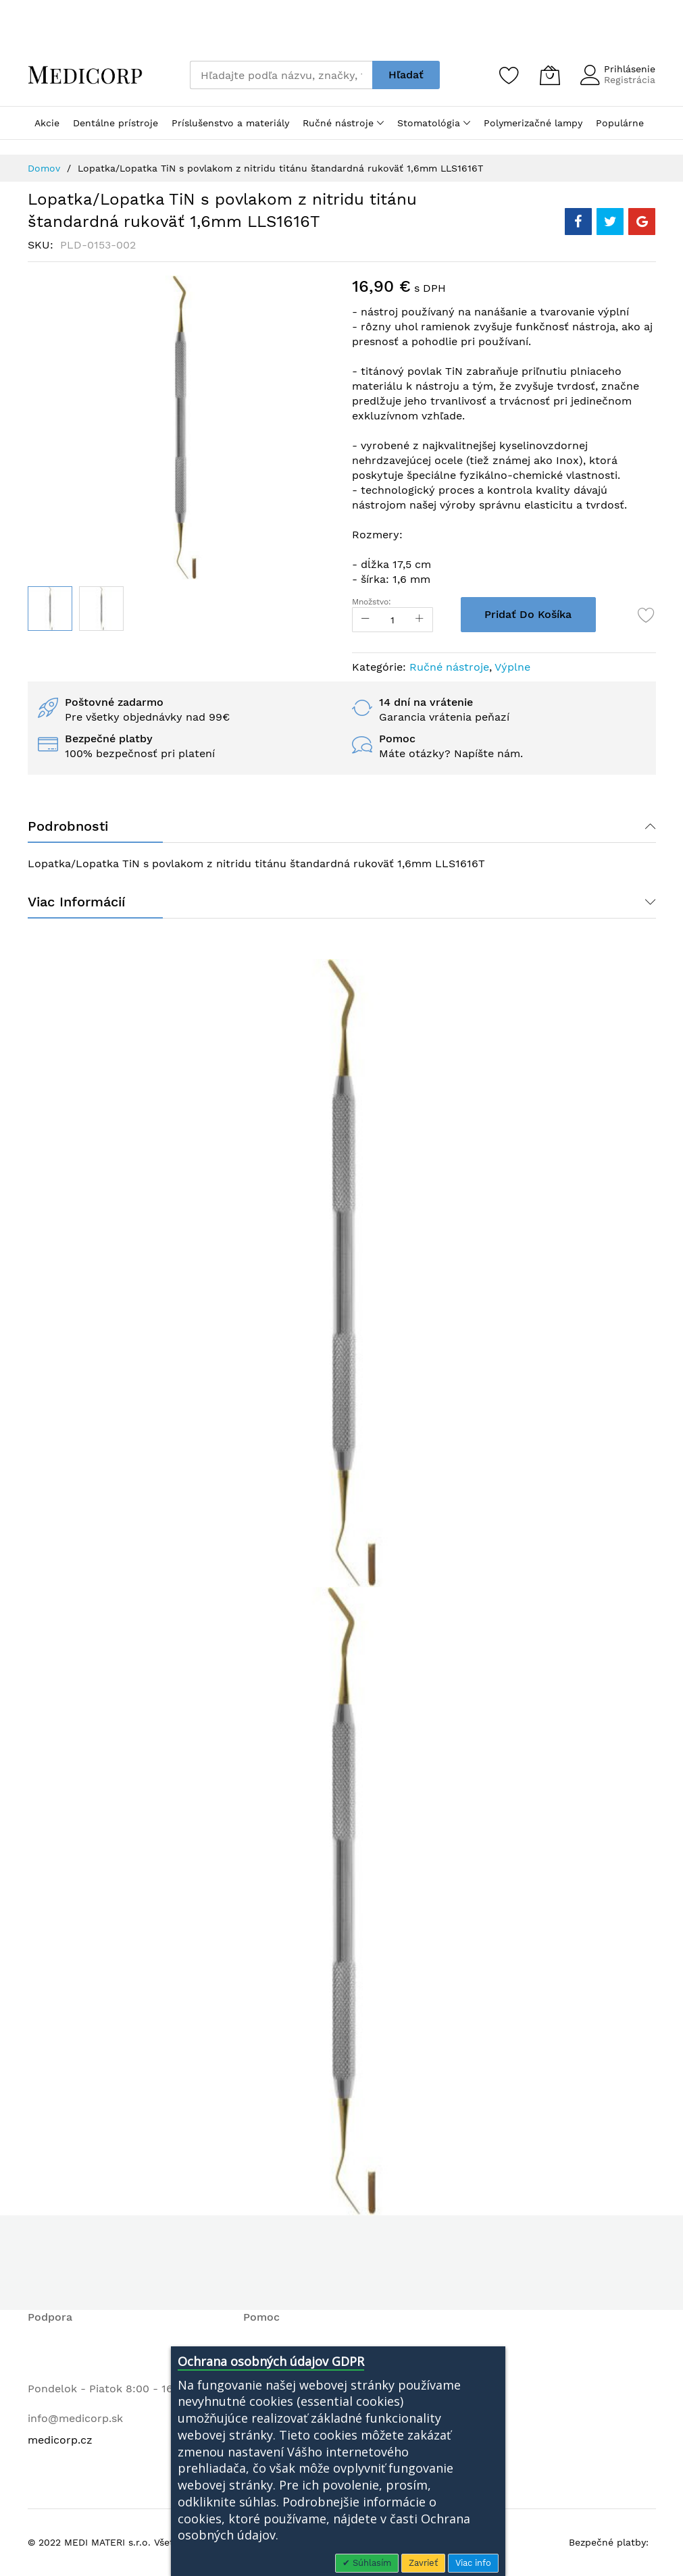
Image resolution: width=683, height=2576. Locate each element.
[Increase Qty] (419, 619)
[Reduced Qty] (365, 619)
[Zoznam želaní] (509, 75)
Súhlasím (370, 2563)
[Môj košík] (550, 75)
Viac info (473, 2563)
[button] (101, 608)
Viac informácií (76, 902)
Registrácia (629, 79)
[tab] (342, 826)
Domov (44, 168)
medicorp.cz (60, 2439)
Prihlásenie (629, 68)
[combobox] (281, 75)
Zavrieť (423, 2563)
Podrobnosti (68, 826)
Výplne (512, 667)
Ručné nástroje (449, 667)
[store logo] (85, 75)
